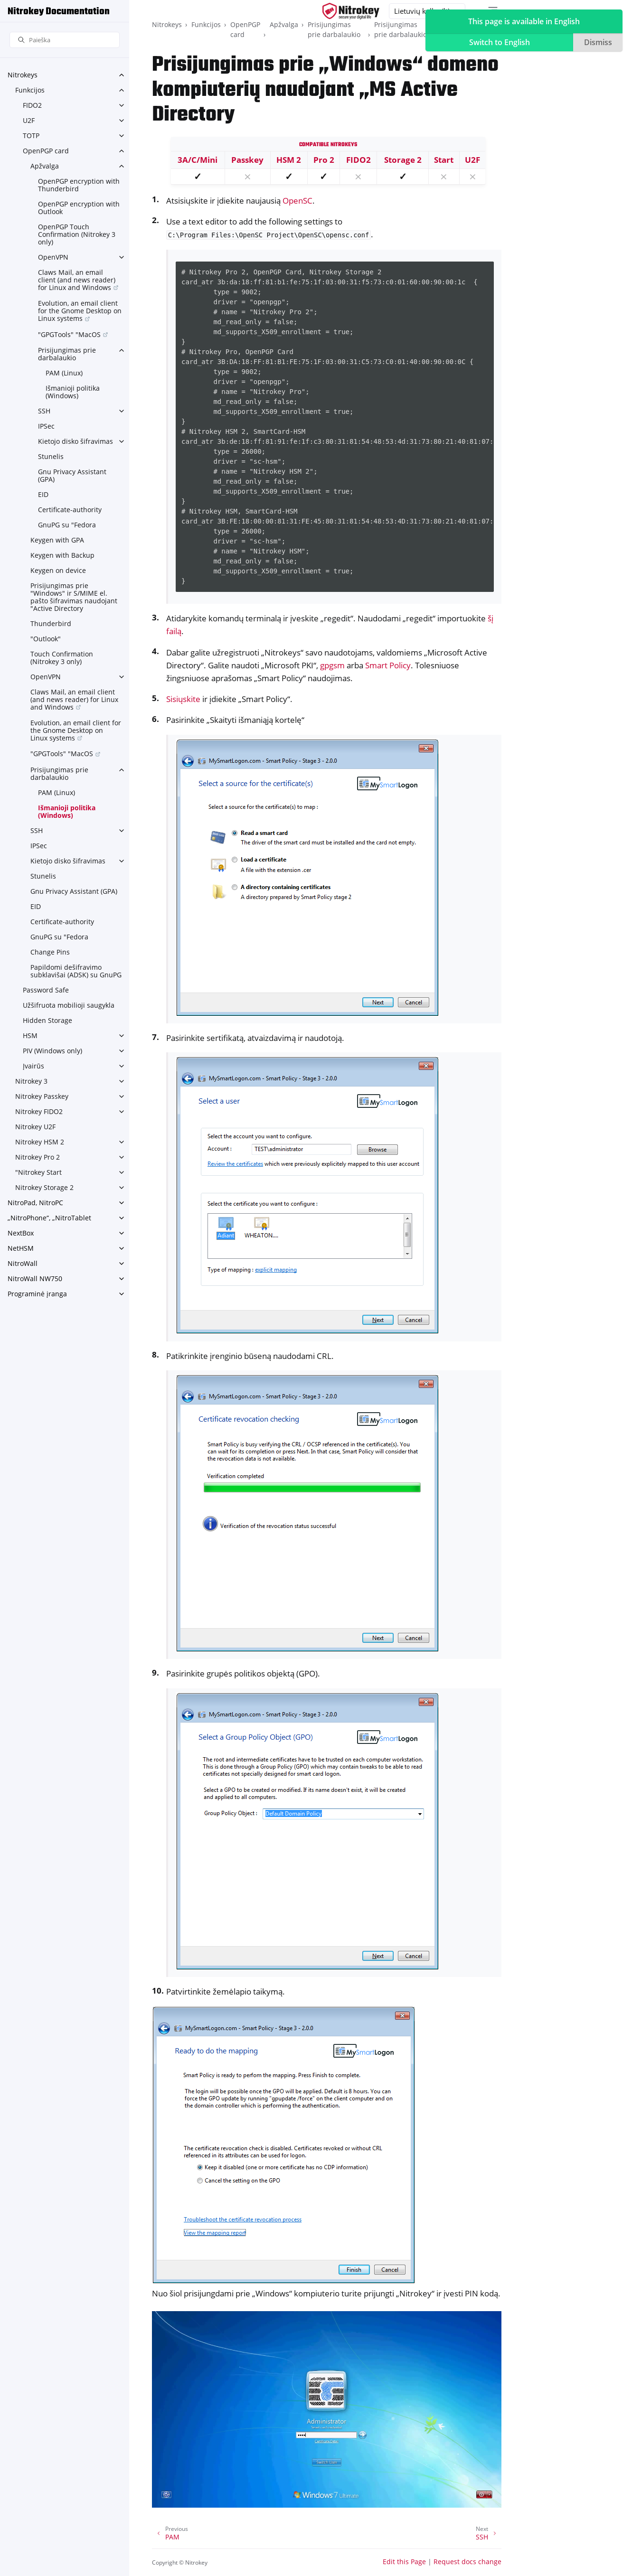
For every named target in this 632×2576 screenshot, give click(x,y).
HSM (30, 1035)
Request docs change (467, 2561)
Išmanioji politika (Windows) (73, 392)
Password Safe (46, 989)
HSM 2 (288, 159)
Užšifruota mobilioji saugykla (68, 1005)
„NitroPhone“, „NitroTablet (49, 1217)
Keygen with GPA (57, 539)
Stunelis (51, 456)
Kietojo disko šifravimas (75, 441)
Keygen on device (58, 570)
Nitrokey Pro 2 (37, 1157)
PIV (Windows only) (52, 1050)
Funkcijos (30, 89)
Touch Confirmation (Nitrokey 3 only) (61, 657)
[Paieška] (64, 40)
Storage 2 (403, 159)
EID (43, 494)
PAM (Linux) (64, 372)
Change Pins (50, 951)
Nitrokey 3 (31, 1081)
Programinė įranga (37, 1293)
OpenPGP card (46, 150)
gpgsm (332, 665)
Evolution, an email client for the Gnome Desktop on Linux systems (80, 311)
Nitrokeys (23, 74)
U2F (29, 120)
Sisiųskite (183, 698)
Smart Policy (388, 665)
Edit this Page (404, 2561)
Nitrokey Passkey (41, 1096)
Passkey (247, 159)
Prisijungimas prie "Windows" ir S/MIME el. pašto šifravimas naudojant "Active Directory (73, 597)
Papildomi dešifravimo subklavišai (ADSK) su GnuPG (76, 971)
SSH (44, 410)
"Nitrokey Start (38, 1172)
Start (443, 159)
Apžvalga (44, 165)
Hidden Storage (47, 1020)
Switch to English (499, 42)
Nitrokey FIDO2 (39, 1111)
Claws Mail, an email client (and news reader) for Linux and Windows (76, 280)
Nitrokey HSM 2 (39, 1141)
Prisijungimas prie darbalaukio (67, 354)
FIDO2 (32, 105)
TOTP (31, 135)
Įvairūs (33, 1065)
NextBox (21, 1232)
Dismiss (598, 42)
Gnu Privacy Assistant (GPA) (72, 475)
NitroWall (23, 1263)
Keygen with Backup (62, 555)
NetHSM (21, 1248)
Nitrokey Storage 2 (44, 1187)
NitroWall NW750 (35, 1278)
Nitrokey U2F (35, 1126)
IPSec (46, 426)
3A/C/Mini (197, 159)
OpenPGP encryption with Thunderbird (79, 185)
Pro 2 (323, 159)
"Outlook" (45, 638)
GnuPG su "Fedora (67, 524)
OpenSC (297, 200)
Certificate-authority (70, 509)
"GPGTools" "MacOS (69, 334)
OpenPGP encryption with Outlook (79, 207)
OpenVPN (53, 257)
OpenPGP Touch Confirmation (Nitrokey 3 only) (76, 234)
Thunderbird (50, 623)
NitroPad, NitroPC (35, 1202)
